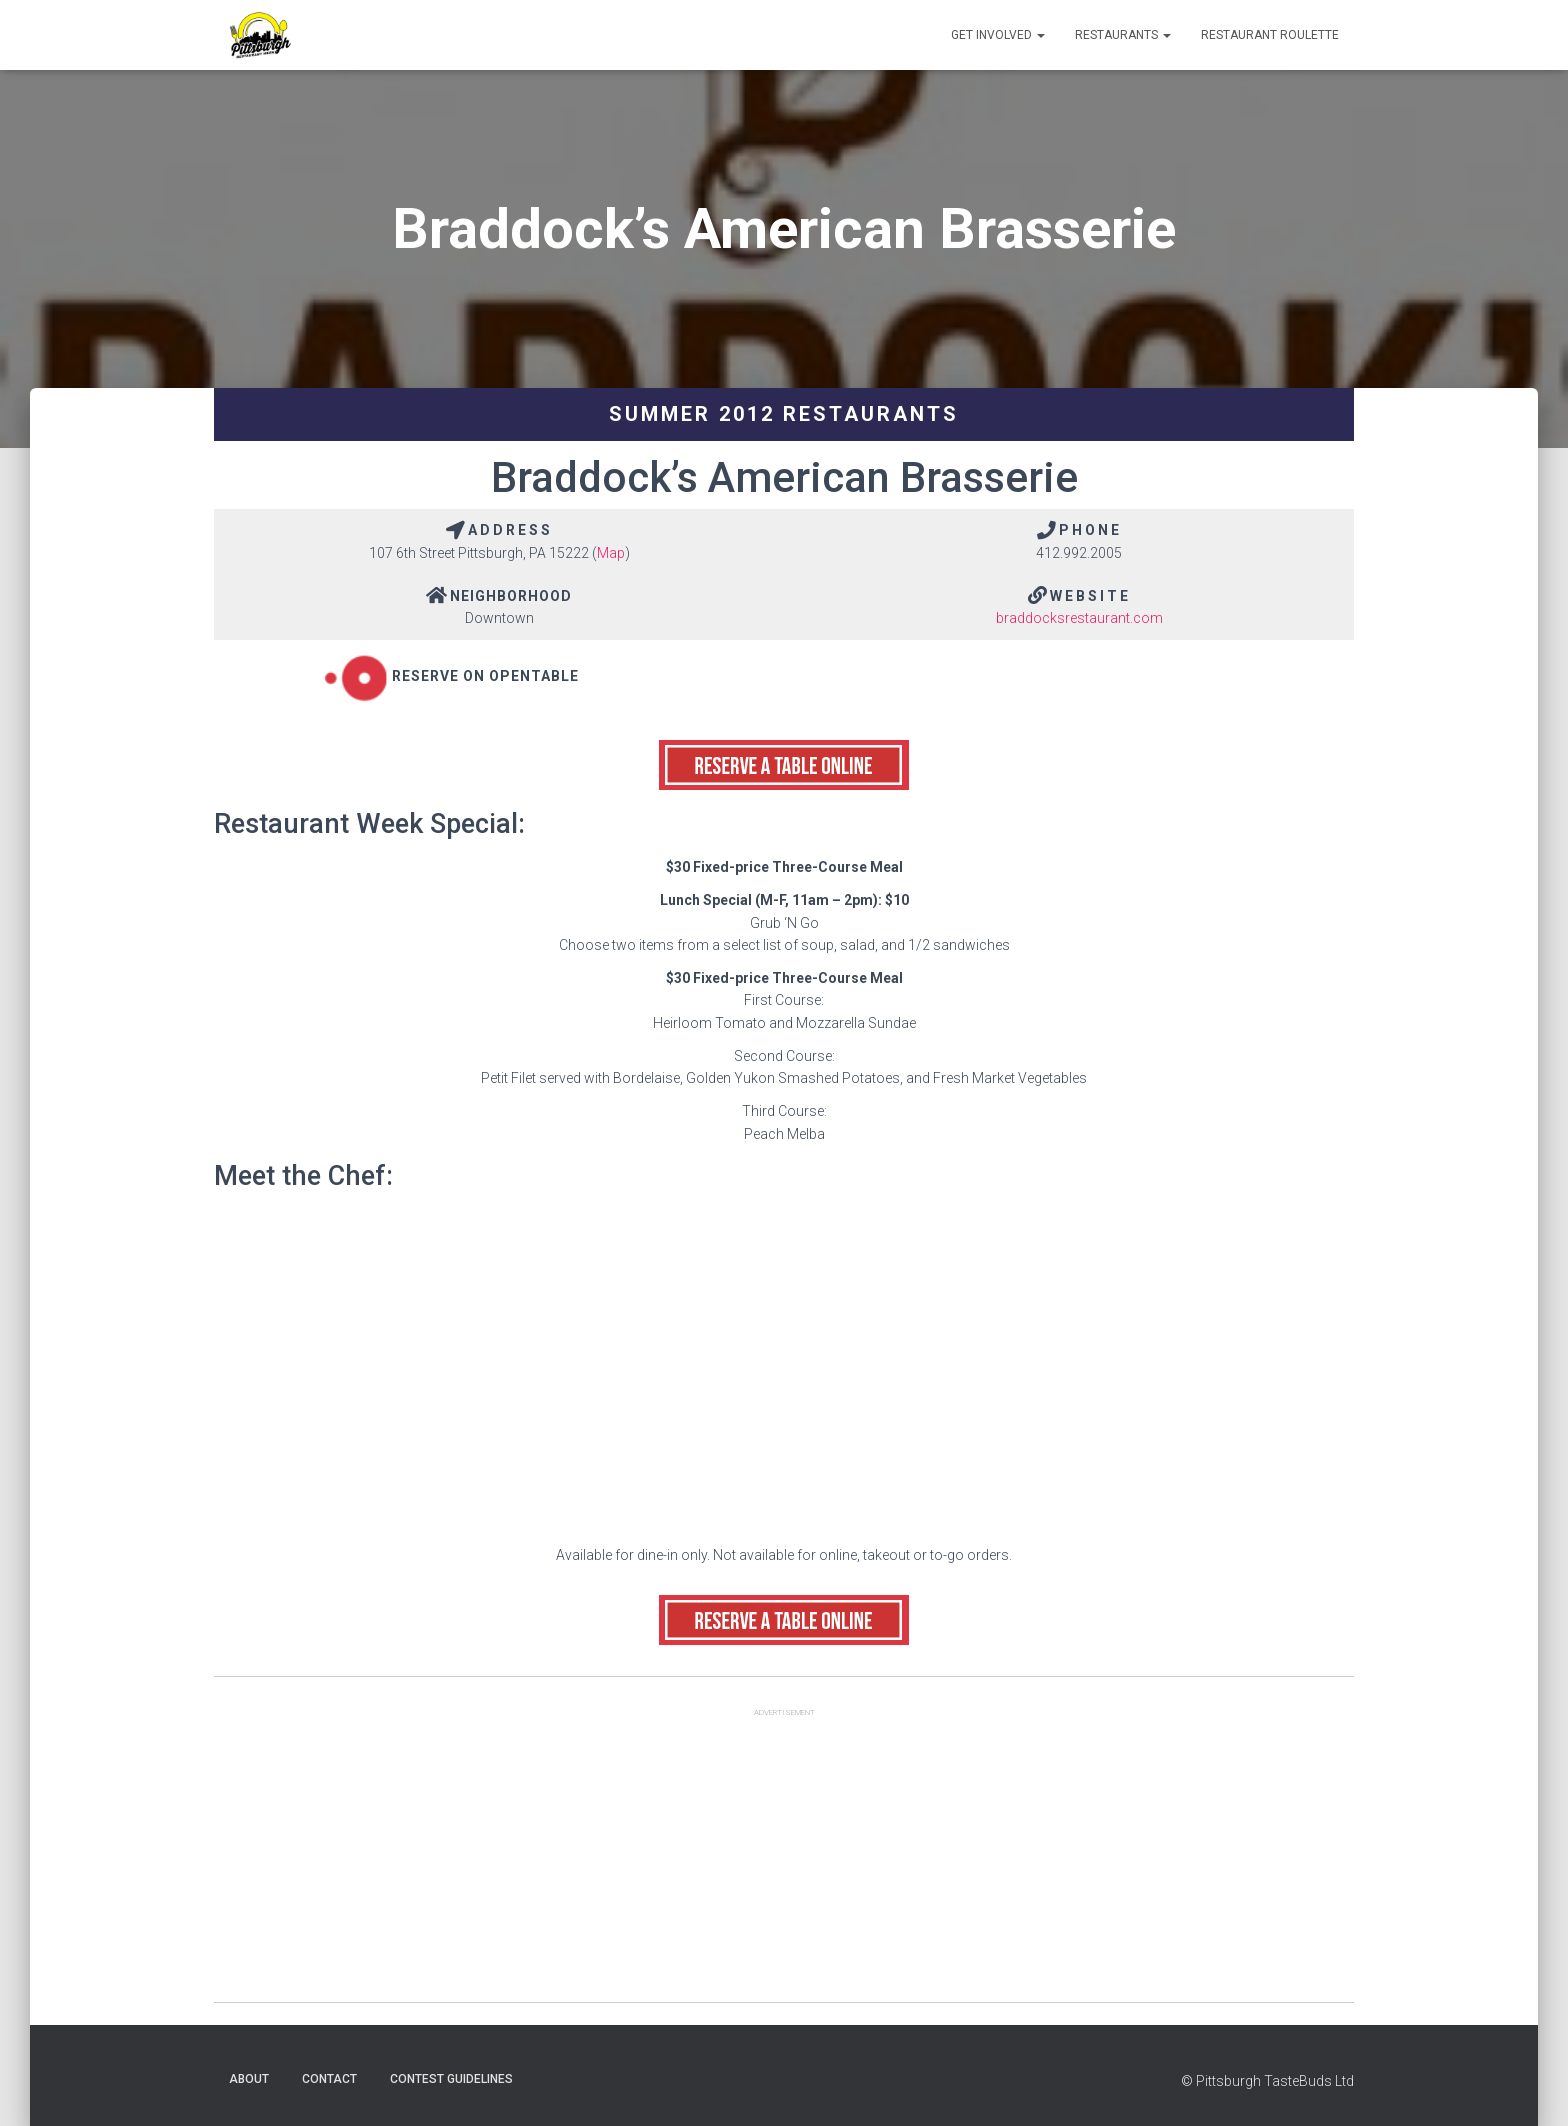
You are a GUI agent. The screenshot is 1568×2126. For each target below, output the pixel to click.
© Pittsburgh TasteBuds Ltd (1267, 2081)
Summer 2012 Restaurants (784, 414)
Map (611, 553)
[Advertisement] (784, 1862)
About (249, 2079)
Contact (329, 2079)
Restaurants (1123, 35)
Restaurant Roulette (1270, 35)
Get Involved (998, 35)
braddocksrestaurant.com (1079, 618)
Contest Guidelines (451, 2079)
